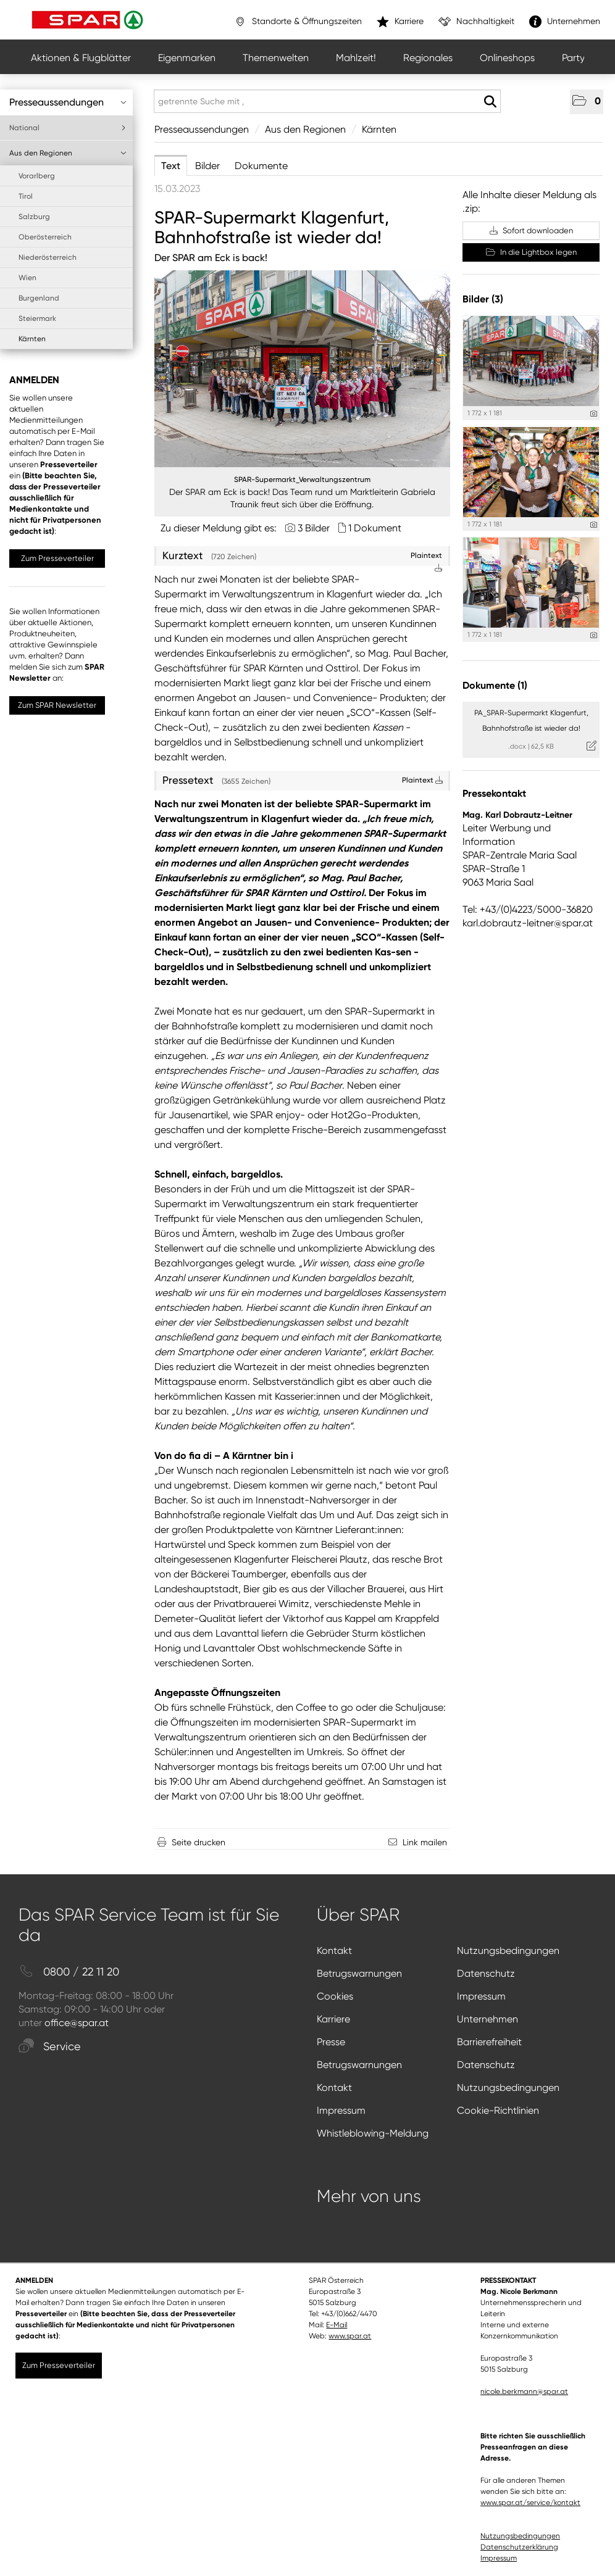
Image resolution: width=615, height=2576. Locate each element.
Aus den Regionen (68, 153)
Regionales (428, 58)
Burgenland (39, 298)
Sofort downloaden (531, 230)
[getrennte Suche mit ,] (327, 101)
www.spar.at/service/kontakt (530, 2502)
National (68, 127)
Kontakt (334, 1950)
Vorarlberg (37, 176)
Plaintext (422, 780)
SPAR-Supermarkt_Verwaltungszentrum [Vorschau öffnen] (302, 479)
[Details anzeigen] (593, 414)
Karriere (333, 2019)
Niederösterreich (48, 257)
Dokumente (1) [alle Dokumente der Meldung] (494, 685)
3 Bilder (314, 528)
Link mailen (425, 1842)
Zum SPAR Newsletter (57, 705)
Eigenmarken (186, 58)
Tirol (26, 196)
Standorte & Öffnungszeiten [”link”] (298, 21)
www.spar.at (349, 2336)
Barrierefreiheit (489, 2042)
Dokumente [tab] (261, 166)
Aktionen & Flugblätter (81, 58)
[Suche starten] (490, 102)
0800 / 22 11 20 (69, 1972)
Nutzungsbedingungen (508, 1950)
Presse (331, 2042)
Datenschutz (486, 1973)
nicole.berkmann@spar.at (524, 2391)
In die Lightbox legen (531, 252)
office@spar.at (76, 2023)
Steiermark (37, 318)
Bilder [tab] (207, 166)
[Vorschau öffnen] (302, 368)
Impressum (481, 1996)
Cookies (335, 1996)
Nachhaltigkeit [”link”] (476, 21)
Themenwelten (276, 58)
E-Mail (336, 2324)
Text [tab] (170, 166)
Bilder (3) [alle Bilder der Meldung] (482, 299)
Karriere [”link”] (400, 21)
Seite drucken (198, 1842)
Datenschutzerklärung (519, 2547)
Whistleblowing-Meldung (373, 2133)
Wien (27, 277)
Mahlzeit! (356, 58)
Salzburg (34, 216)
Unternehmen (487, 2019)
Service (50, 2047)
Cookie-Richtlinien (498, 2110)
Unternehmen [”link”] (564, 21)
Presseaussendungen (68, 102)
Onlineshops (507, 58)
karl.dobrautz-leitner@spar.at (527, 923)
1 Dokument (374, 528)
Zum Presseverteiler (57, 558)
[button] (586, 101)
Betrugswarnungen (359, 1973)
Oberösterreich (45, 237)
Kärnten (32, 338)
